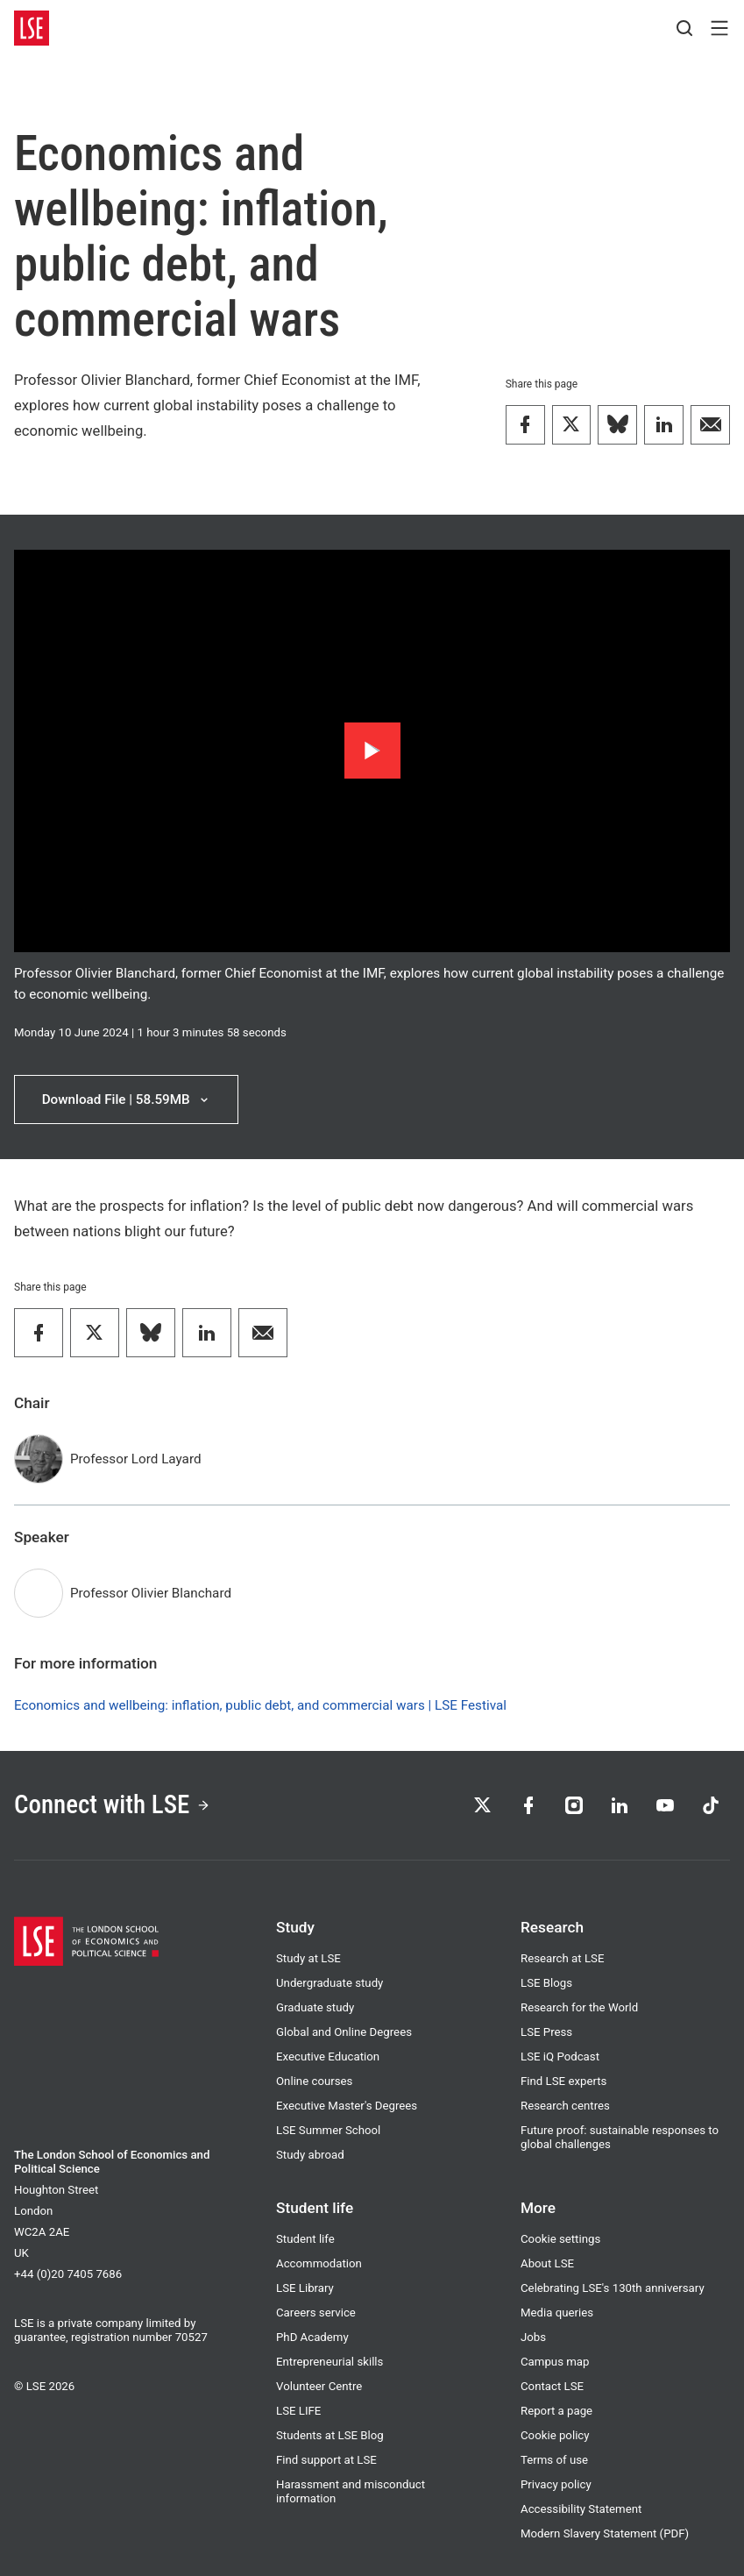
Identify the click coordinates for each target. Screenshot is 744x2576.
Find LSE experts (563, 2081)
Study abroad (310, 2154)
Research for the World (579, 2007)
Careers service (316, 2312)
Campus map (555, 2361)
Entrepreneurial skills (329, 2361)
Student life (305, 2238)
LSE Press (546, 2032)
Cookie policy (555, 2435)
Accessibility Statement (581, 2509)
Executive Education (327, 2056)
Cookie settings (560, 2238)
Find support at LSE (326, 2459)
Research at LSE (562, 1958)
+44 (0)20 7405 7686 (68, 2274)
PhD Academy (312, 2337)
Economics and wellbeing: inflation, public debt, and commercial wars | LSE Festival (260, 1705)
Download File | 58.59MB (126, 1099)
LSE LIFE (298, 2410)
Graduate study (315, 2007)
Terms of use (554, 2459)
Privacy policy (556, 2484)
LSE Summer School (328, 2130)
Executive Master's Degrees (346, 2105)
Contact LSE (552, 2386)
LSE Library (305, 2288)
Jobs (533, 2337)
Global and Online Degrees (344, 2032)
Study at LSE (308, 1958)
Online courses (314, 2081)
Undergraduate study (329, 1982)
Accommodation (319, 2263)
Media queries (557, 2312)
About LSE (547, 2263)
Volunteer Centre (319, 2386)
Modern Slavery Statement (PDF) (605, 2533)
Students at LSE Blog (330, 2435)
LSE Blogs (546, 1982)
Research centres (565, 2105)
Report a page (556, 2410)
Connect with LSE (112, 1804)
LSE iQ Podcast (560, 2056)
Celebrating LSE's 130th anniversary (613, 2288)
